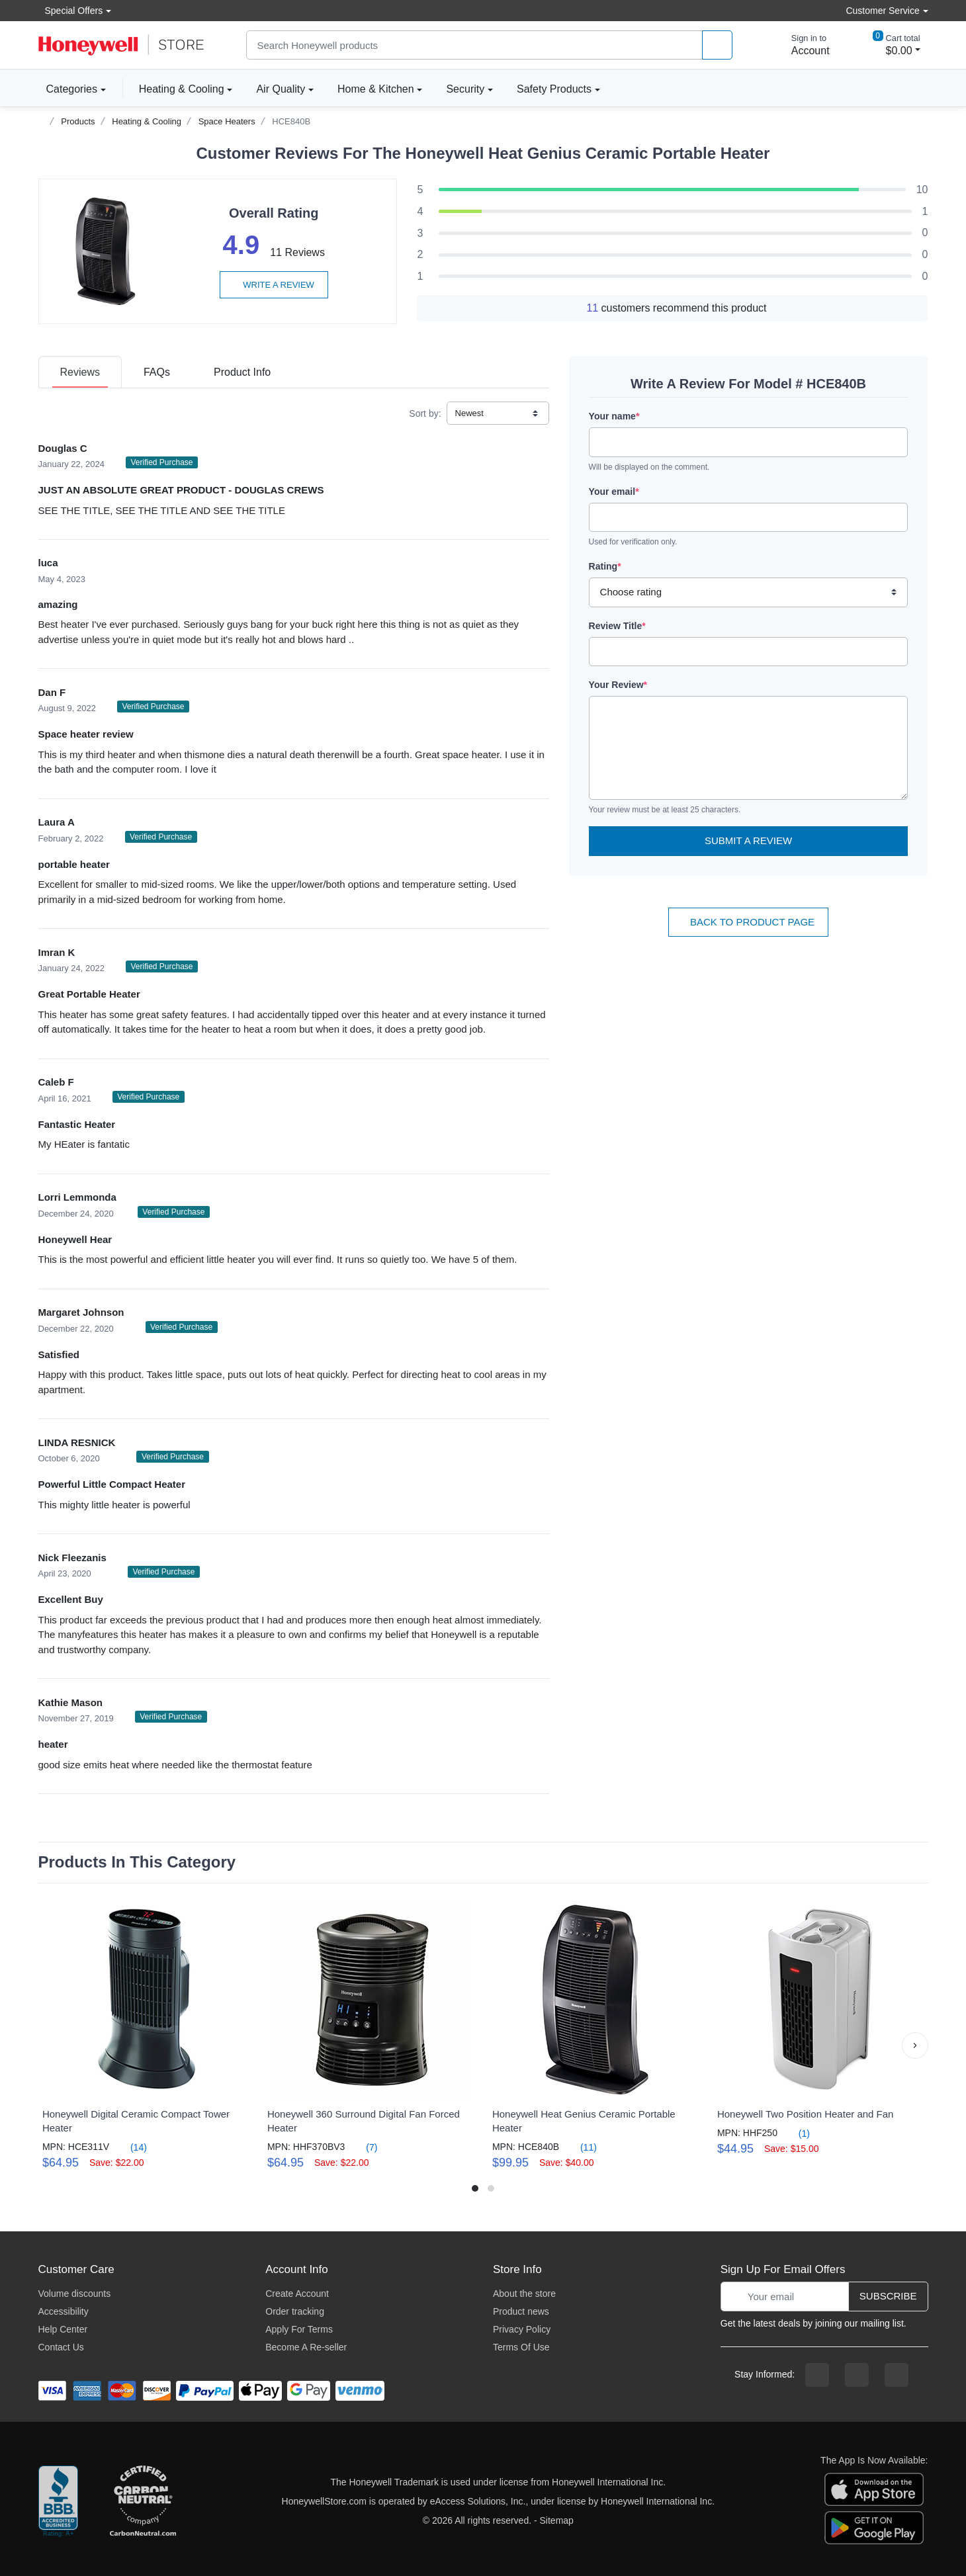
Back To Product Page (748, 921)
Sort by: (425, 413)
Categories (67, 89)
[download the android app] (874, 2527)
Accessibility (63, 2311)
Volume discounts (74, 2293)
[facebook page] (817, 2375)
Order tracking (294, 2311)
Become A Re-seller (306, 2347)
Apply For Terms (299, 2329)
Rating (605, 566)
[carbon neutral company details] (143, 2502)
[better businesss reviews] (58, 2502)
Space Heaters (226, 121)
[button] (915, 2045)
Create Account (297, 2293)
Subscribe (888, 2295)
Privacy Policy (521, 2329)
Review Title (617, 626)
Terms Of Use (521, 2347)
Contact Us (61, 2347)
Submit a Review (748, 840)
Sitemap (557, 2520)
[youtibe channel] (896, 2375)
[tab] (80, 372)
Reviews (80, 372)
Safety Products (554, 89)
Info (242, 372)
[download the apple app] (874, 2488)
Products (78, 121)
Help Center (63, 2329)
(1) (796, 2133)
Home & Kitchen (375, 89)
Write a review (274, 285)
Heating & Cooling (181, 89)
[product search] (717, 45)
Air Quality (280, 89)
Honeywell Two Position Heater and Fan (805, 2114)
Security (465, 89)
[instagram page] (857, 2375)
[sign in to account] (801, 45)
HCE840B (291, 121)
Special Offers (70, 10)
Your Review (618, 684)
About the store (524, 2293)
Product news (521, 2311)
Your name (614, 416)
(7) (363, 2147)
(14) (130, 2147)
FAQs (157, 372)
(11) (580, 2147)
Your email (614, 491)
